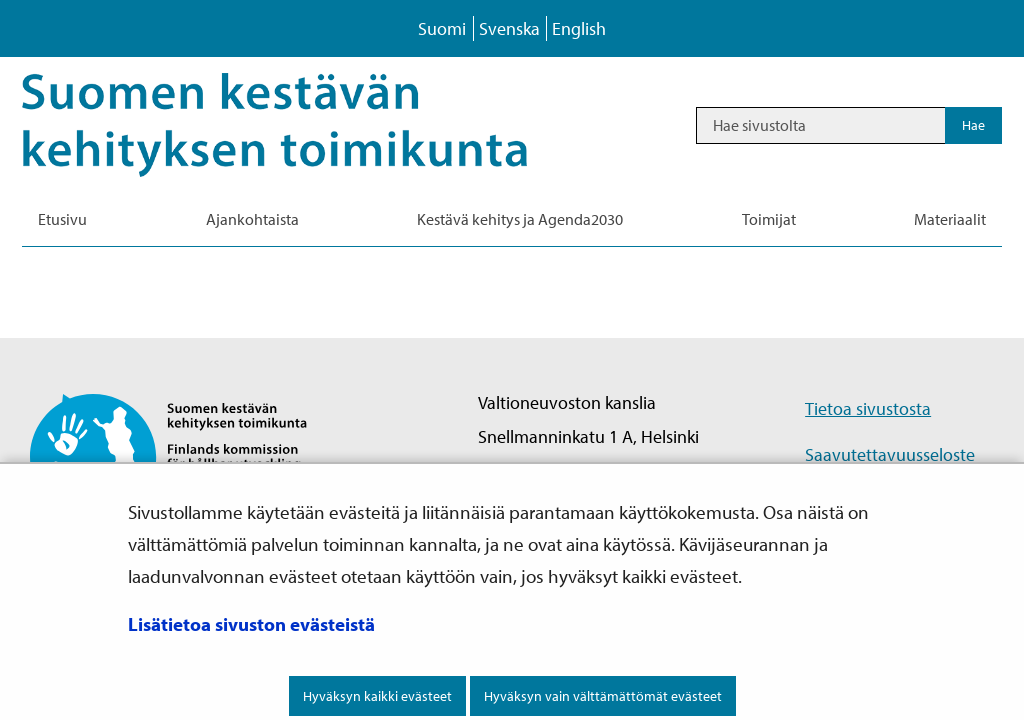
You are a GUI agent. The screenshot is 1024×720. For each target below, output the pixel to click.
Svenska (509, 28)
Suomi (442, 28)
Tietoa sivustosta (868, 408)
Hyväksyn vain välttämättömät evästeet (603, 696)
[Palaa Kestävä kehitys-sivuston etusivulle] (302, 125)
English (579, 28)
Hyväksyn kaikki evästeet (377, 696)
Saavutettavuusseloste (890, 454)
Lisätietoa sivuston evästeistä (251, 624)
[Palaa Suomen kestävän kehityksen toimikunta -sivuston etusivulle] (185, 455)
